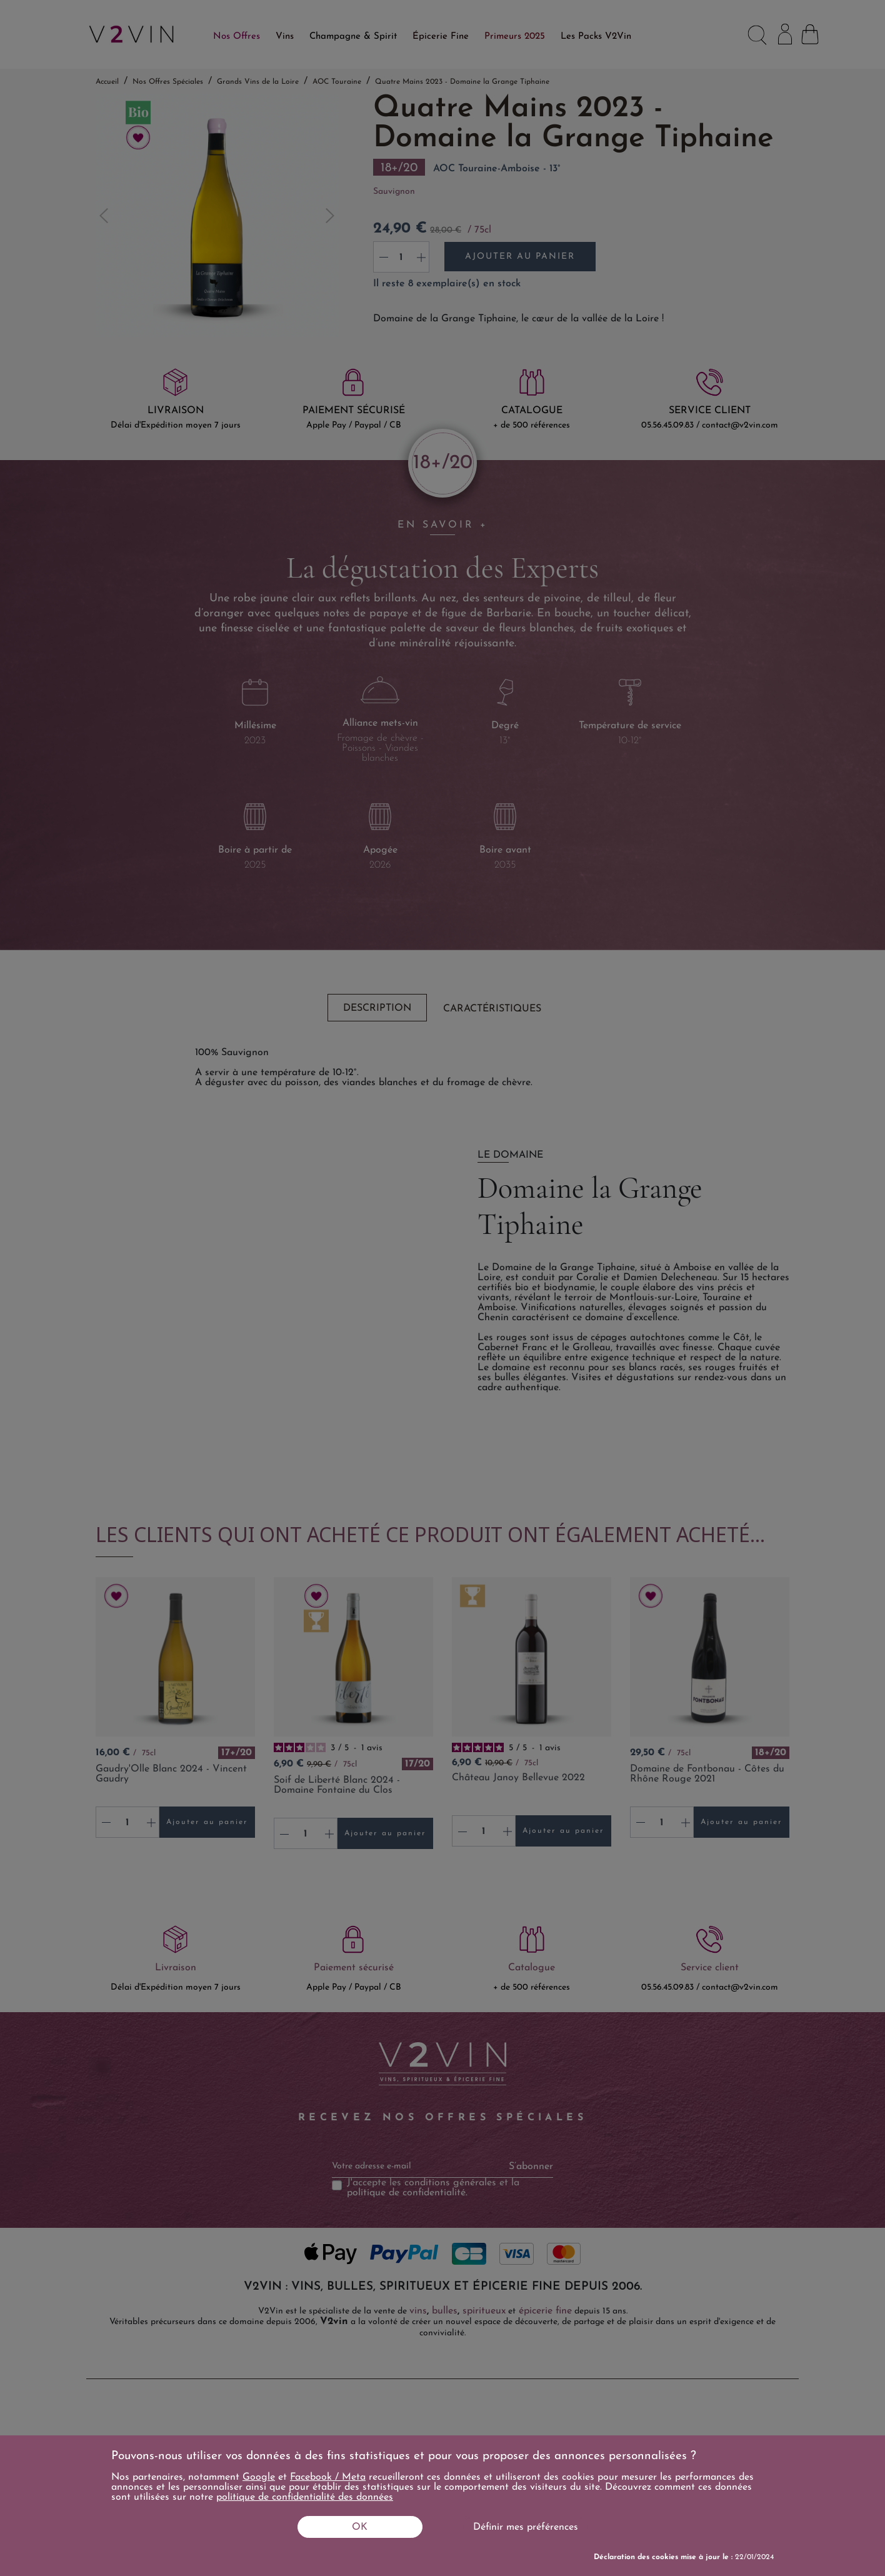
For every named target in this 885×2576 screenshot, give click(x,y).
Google (258, 2477)
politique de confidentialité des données (304, 2497)
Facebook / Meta (328, 2477)
